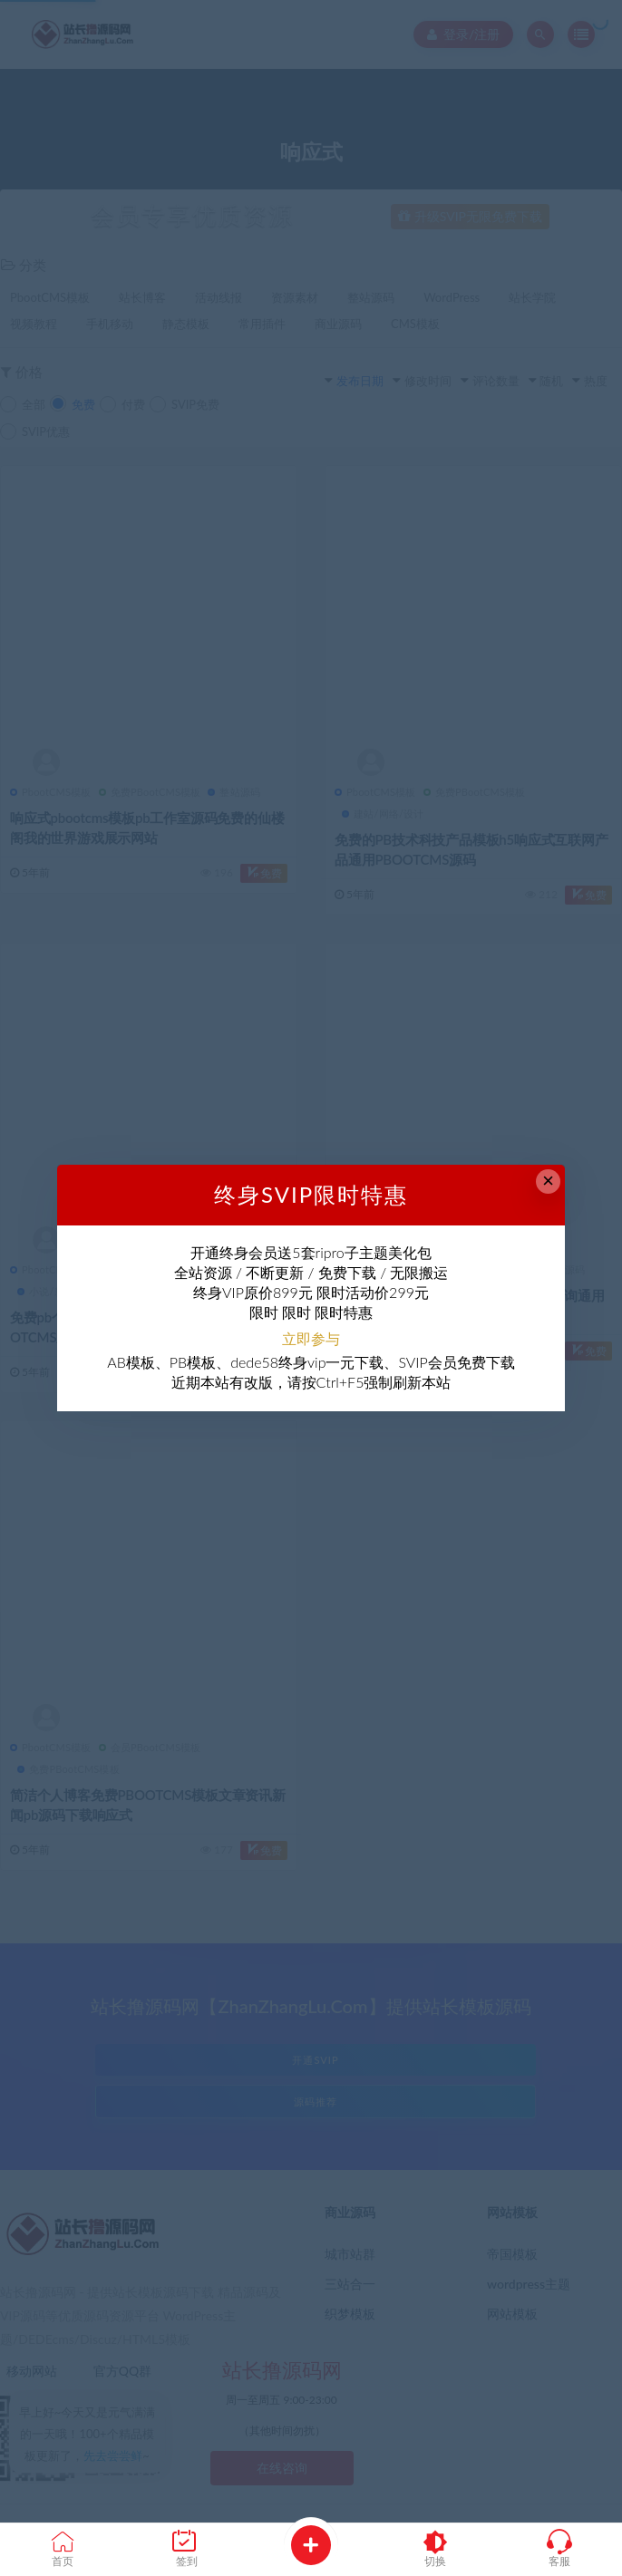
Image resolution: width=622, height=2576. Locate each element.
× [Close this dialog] (548, 1180)
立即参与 (311, 1338)
